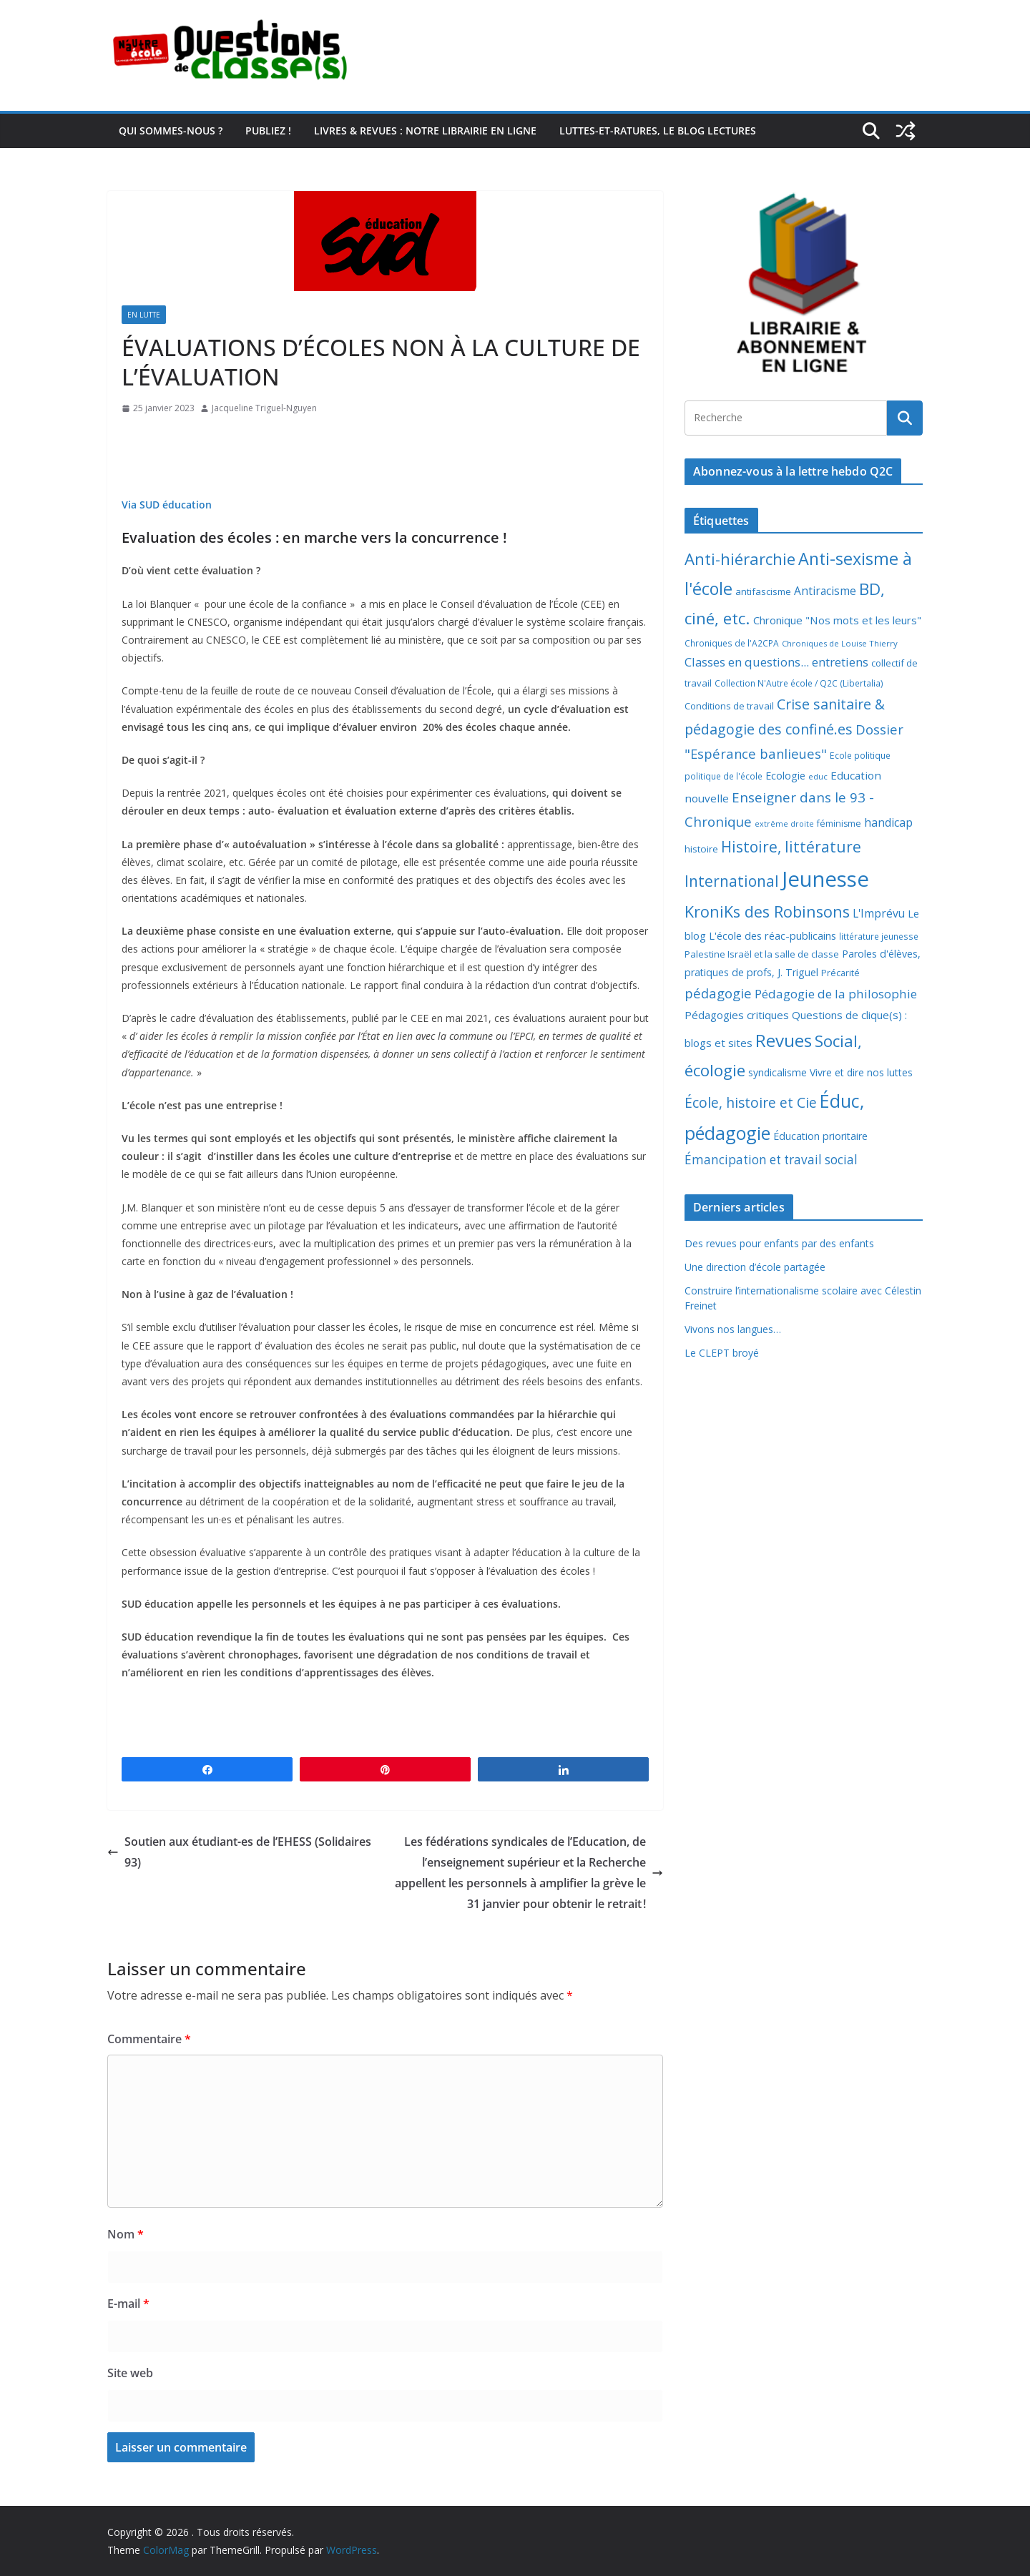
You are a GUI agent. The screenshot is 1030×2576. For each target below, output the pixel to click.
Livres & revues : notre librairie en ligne (425, 130)
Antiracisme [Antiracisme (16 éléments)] (825, 591)
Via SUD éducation (167, 504)
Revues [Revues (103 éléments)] (783, 1040)
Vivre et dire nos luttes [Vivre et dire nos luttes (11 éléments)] (861, 1072)
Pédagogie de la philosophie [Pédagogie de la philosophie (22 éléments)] (836, 993)
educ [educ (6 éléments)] (818, 776)
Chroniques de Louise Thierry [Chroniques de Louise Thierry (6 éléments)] (840, 643)
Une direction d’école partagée (755, 1267)
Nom (125, 2234)
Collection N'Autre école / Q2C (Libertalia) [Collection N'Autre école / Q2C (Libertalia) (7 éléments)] (799, 683)
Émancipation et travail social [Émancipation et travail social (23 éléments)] (771, 1159)
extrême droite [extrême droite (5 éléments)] (784, 824)
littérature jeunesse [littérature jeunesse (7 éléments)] (878, 936)
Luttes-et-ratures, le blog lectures (657, 130)
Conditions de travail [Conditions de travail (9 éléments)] (729, 705)
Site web (130, 2373)
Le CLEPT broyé (722, 1353)
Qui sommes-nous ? (170, 130)
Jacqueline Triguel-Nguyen (264, 408)
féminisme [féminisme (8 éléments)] (839, 823)
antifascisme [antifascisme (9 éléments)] (763, 591)
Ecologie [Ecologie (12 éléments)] (785, 775)
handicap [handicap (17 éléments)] (888, 822)
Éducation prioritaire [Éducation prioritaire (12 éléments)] (820, 1136)
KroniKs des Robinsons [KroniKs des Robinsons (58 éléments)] (767, 911)
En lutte (143, 315)
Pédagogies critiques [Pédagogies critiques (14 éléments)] (737, 1015)
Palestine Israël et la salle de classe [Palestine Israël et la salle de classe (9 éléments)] (762, 954)
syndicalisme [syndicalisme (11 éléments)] (777, 1072)
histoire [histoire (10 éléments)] (701, 848)
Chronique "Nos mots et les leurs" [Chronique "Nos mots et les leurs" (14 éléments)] (837, 620)
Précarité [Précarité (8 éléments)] (840, 973)
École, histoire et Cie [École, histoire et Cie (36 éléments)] (751, 1102)
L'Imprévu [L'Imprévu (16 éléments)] (879, 913)
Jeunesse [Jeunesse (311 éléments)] (825, 879)
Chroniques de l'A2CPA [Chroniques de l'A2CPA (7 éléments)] (732, 643)
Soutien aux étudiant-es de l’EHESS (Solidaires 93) (239, 1852)
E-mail (128, 2303)
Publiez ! (268, 130)
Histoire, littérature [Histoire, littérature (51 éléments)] (791, 847)
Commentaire (149, 2039)
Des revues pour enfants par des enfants (779, 1243)
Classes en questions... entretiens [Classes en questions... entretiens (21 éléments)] (776, 662)
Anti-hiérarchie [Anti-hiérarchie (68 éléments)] (740, 559)
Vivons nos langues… (733, 1329)
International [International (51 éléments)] (732, 881)
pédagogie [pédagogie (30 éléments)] (718, 993)
